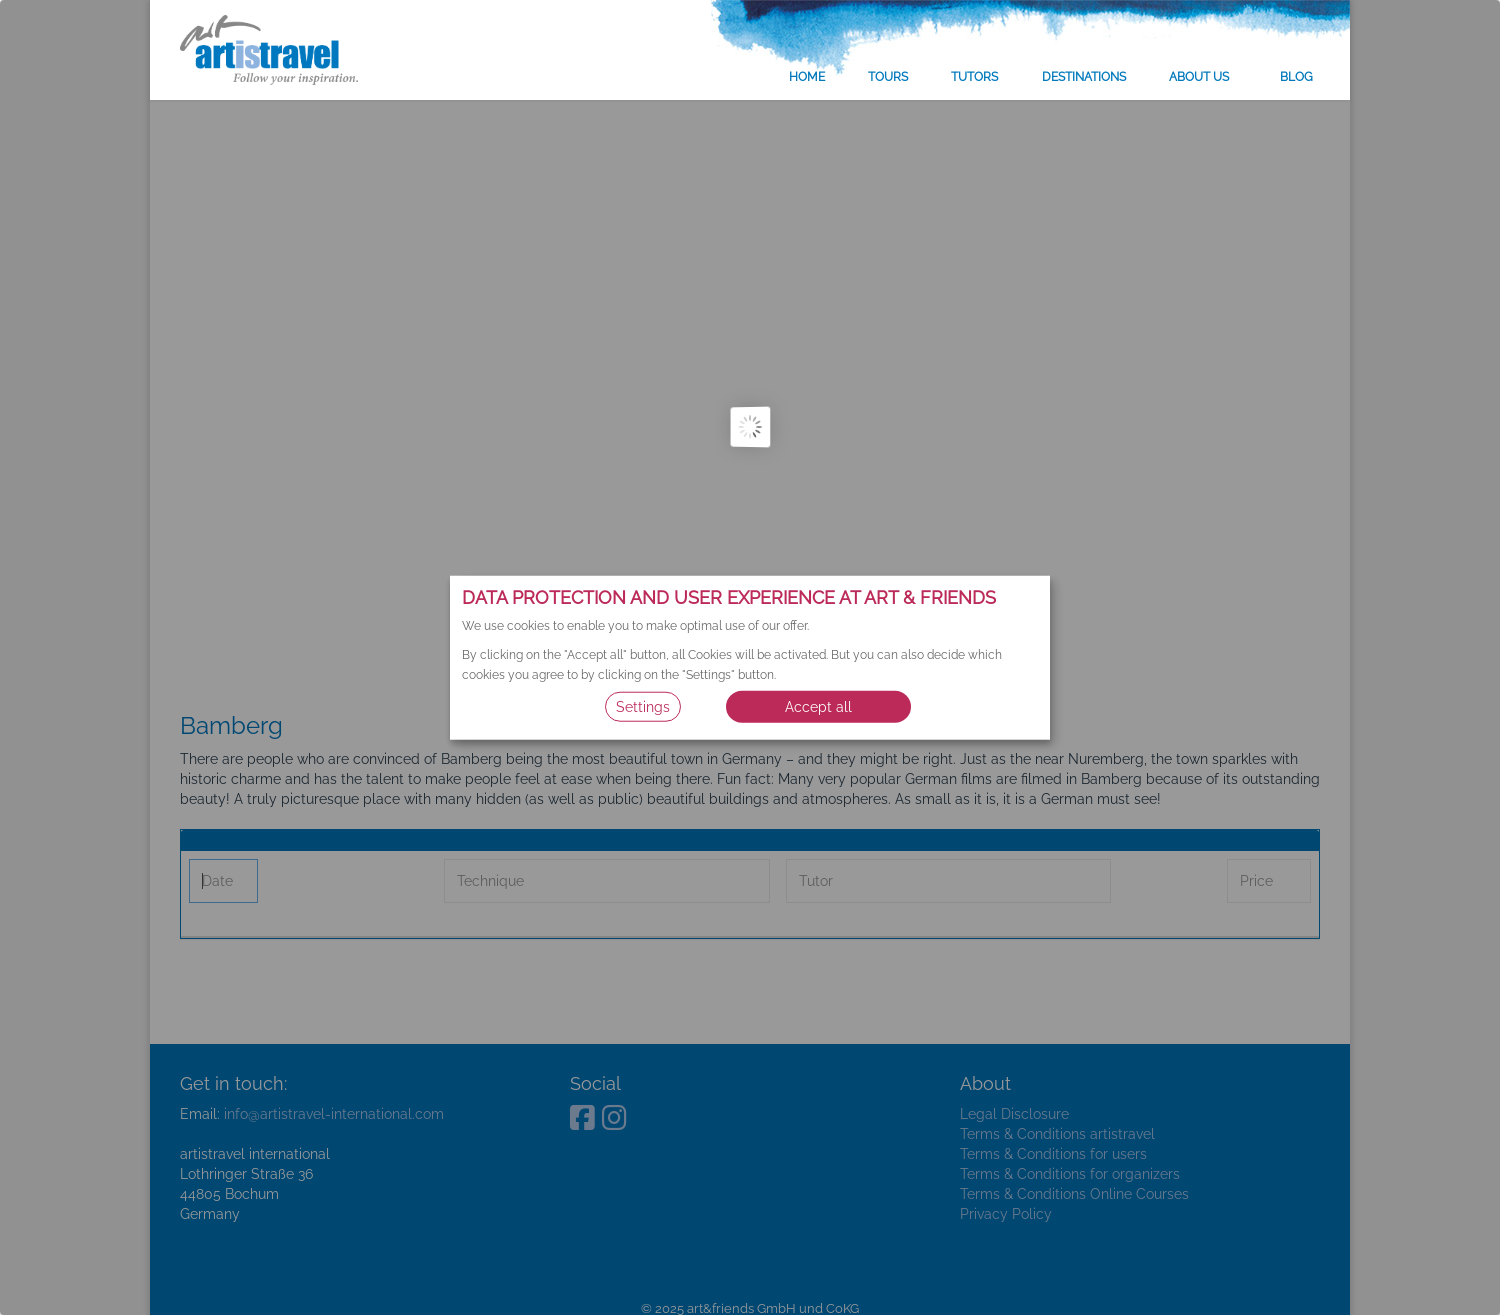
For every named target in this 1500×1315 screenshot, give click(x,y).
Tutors (974, 77)
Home (807, 77)
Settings (643, 707)
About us (1199, 77)
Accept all (818, 707)
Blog (1296, 77)
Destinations (1084, 77)
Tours (888, 77)
